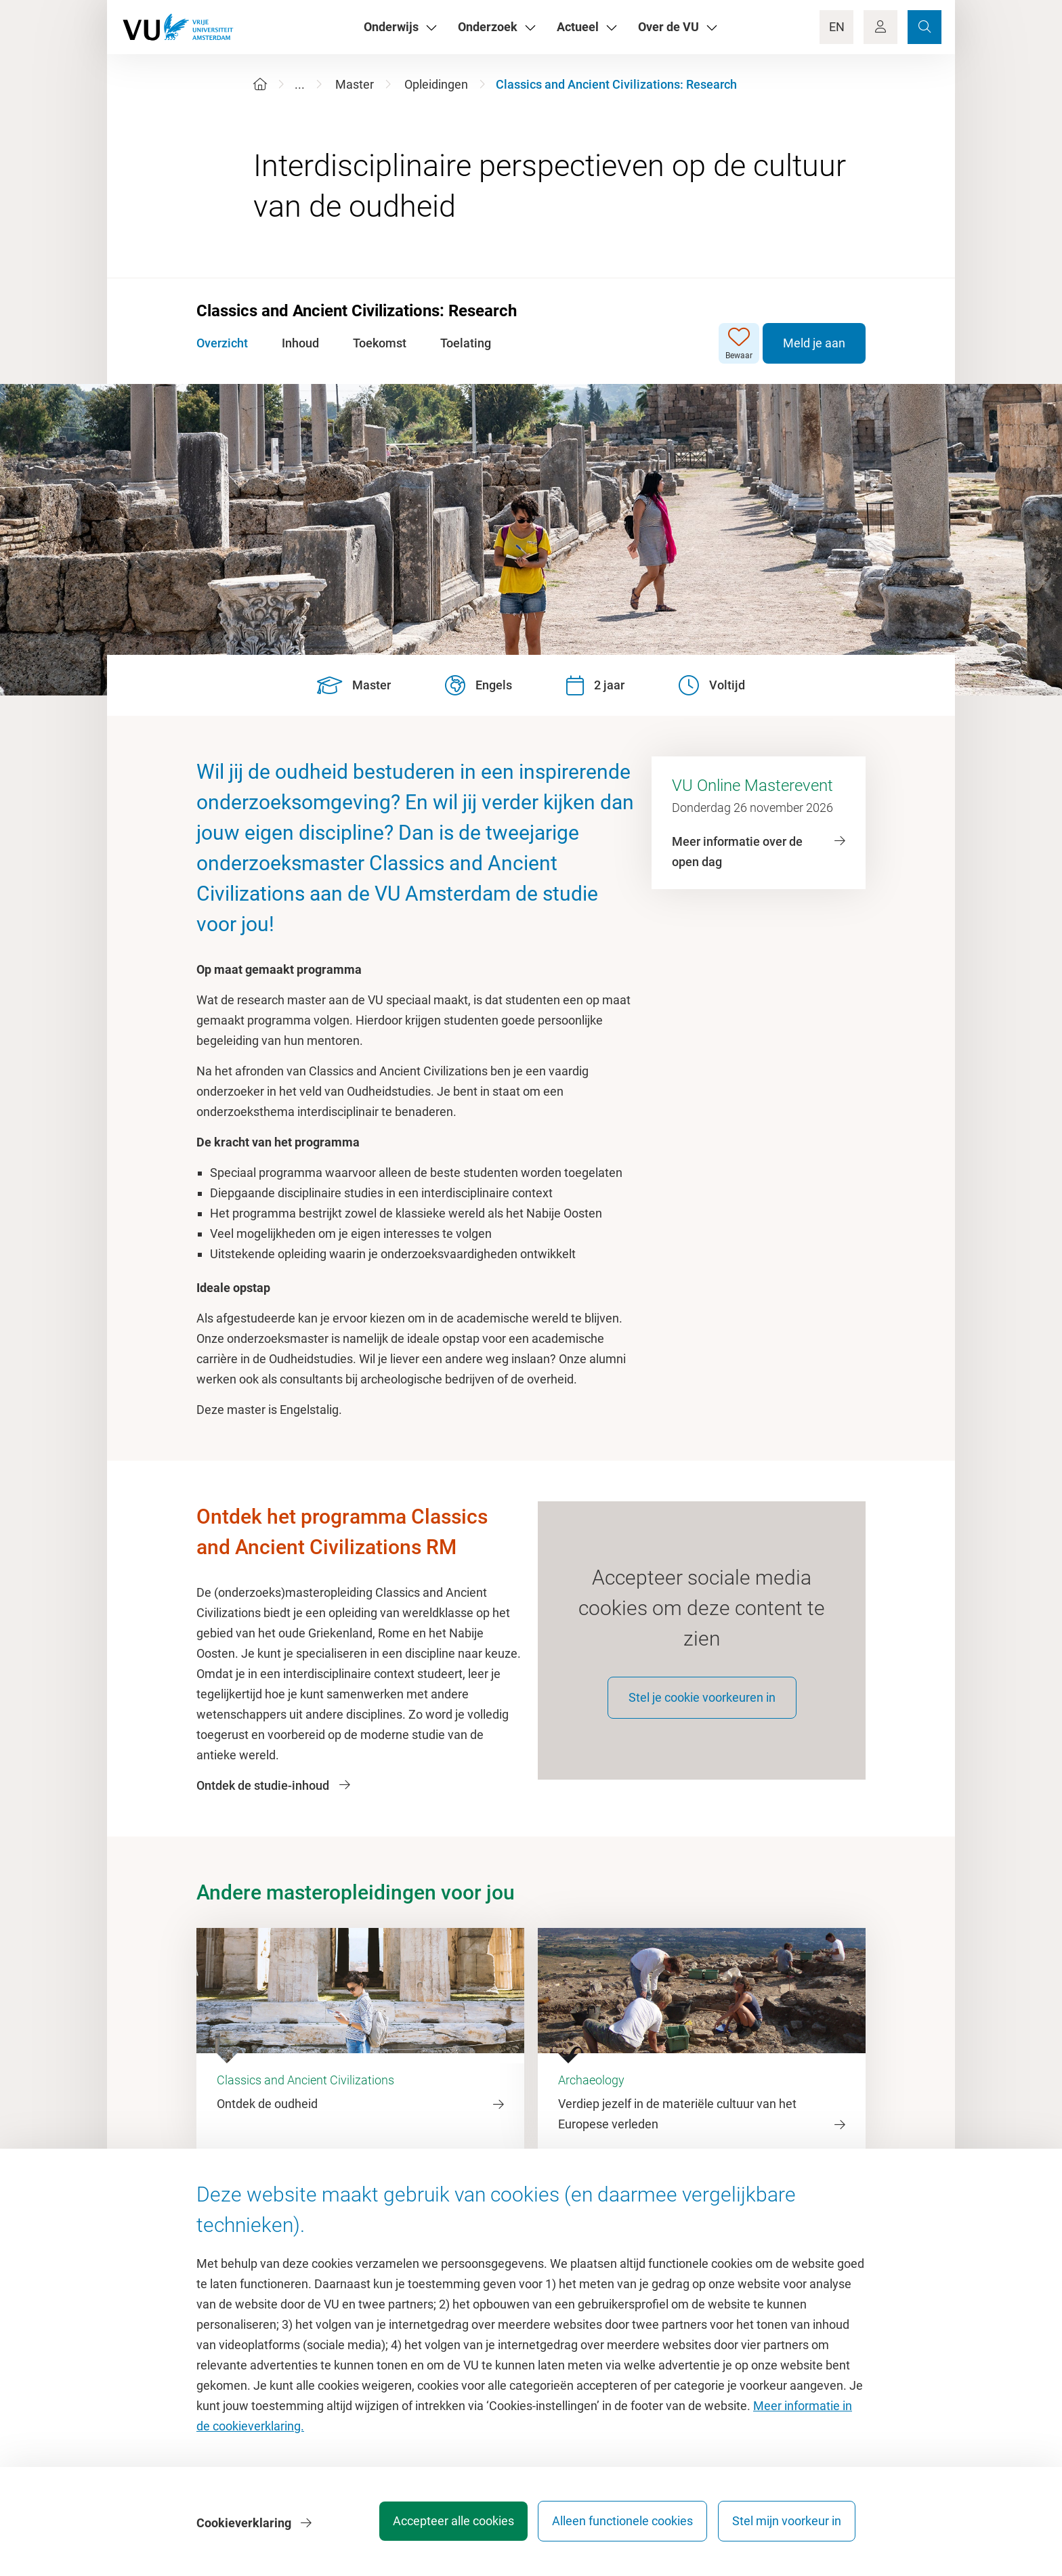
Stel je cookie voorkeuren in (702, 1705)
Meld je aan (814, 343)
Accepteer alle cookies (442, 2525)
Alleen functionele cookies (617, 2525)
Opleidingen (436, 84)
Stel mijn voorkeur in (786, 2525)
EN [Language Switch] (837, 27)
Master (354, 84)
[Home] (260, 84)
